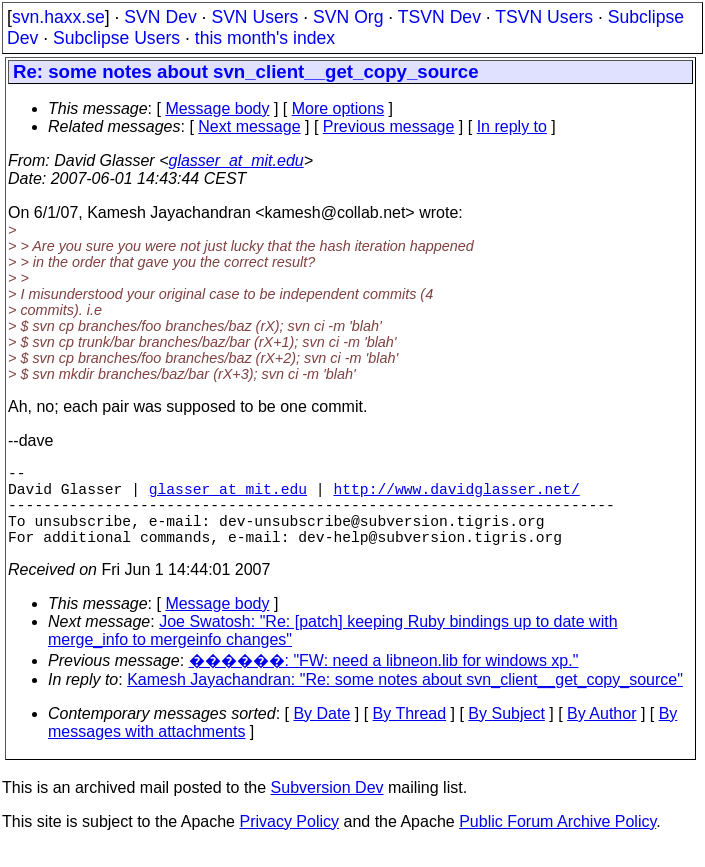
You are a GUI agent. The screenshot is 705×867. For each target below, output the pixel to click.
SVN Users (254, 17)
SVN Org (348, 17)
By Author (601, 733)
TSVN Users (544, 17)
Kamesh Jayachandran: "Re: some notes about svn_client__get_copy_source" (405, 699)
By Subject (506, 733)
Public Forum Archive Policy (557, 841)
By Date (321, 733)
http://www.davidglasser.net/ (456, 496)
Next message (249, 126)
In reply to (512, 126)
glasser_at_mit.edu (235, 160)
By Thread (410, 733)
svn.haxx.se (58, 17)
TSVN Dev (439, 17)
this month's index (265, 38)
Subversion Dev (327, 807)
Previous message (389, 126)
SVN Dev (160, 17)
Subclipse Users (116, 38)
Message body (217, 108)
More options (338, 108)
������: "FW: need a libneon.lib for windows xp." (384, 680)
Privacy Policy (289, 841)
